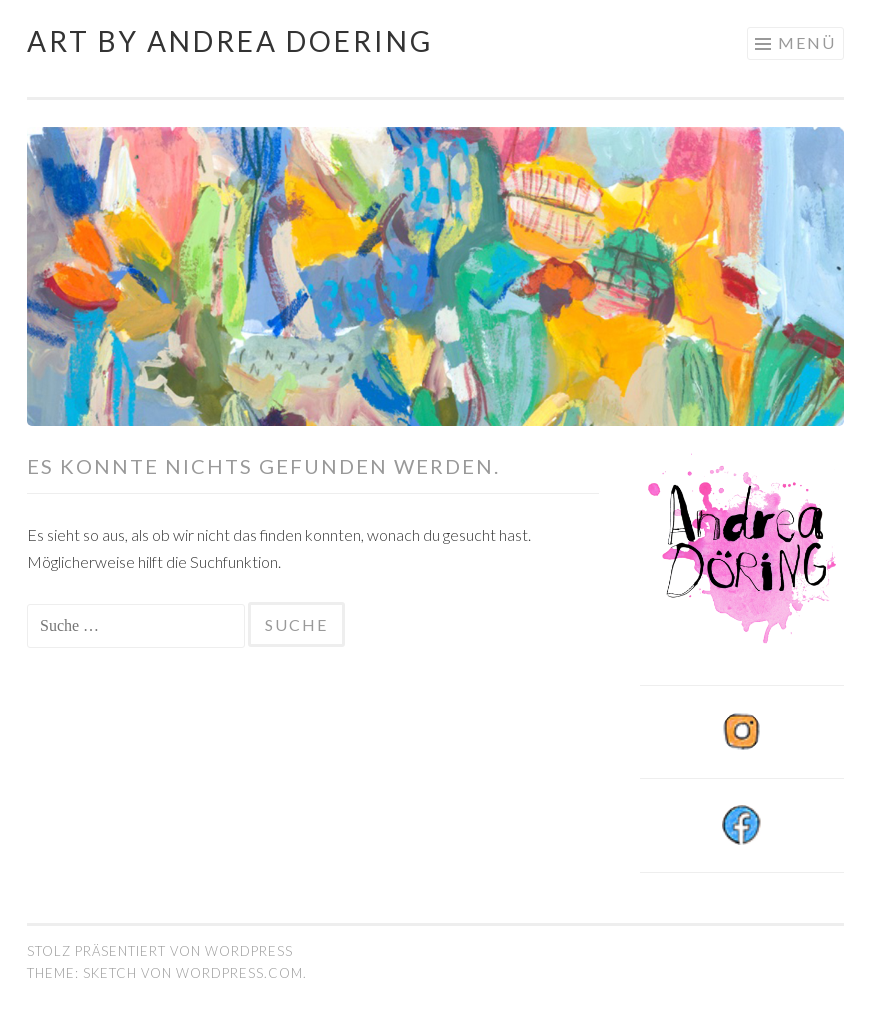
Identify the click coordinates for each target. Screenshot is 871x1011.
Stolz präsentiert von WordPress (160, 951)
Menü (807, 42)
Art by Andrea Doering (230, 41)
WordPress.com (239, 973)
